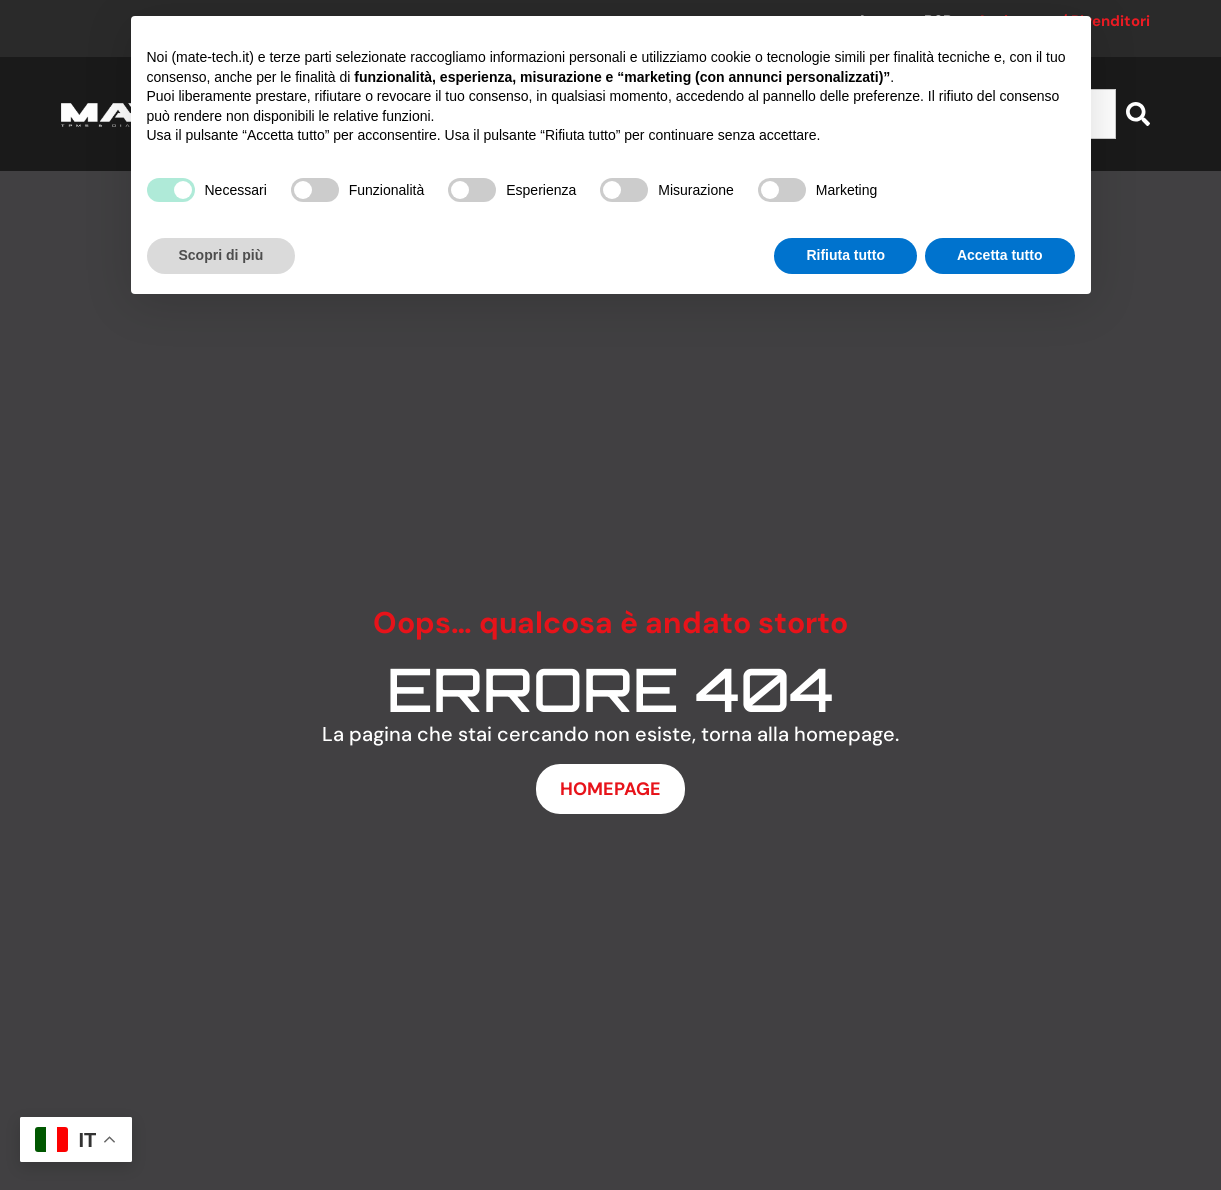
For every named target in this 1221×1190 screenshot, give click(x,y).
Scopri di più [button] (221, 255)
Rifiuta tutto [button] (845, 255)
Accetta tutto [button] (1000, 255)
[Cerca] (1138, 114)
